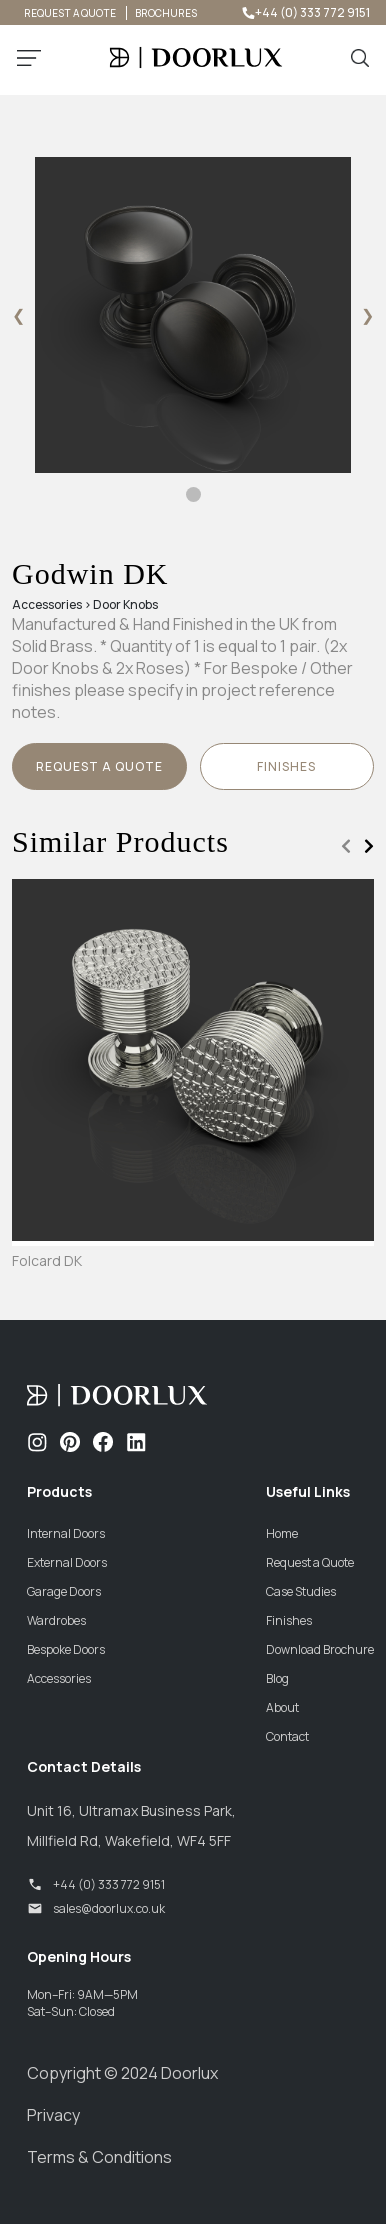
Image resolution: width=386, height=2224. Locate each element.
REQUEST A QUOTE (70, 13)
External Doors (67, 1562)
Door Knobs (125, 604)
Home (282, 1533)
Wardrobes (56, 1620)
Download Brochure (320, 1649)
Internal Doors (66, 1533)
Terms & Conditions (99, 2157)
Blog (277, 1678)
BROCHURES (166, 13)
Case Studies (301, 1591)
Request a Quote (99, 766)
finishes (286, 766)
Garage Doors (64, 1591)
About (282, 1707)
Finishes (289, 1620)
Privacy (53, 2115)
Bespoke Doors (66, 1649)
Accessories (47, 604)
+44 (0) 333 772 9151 (304, 12)
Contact (287, 1736)
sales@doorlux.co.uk (96, 1908)
